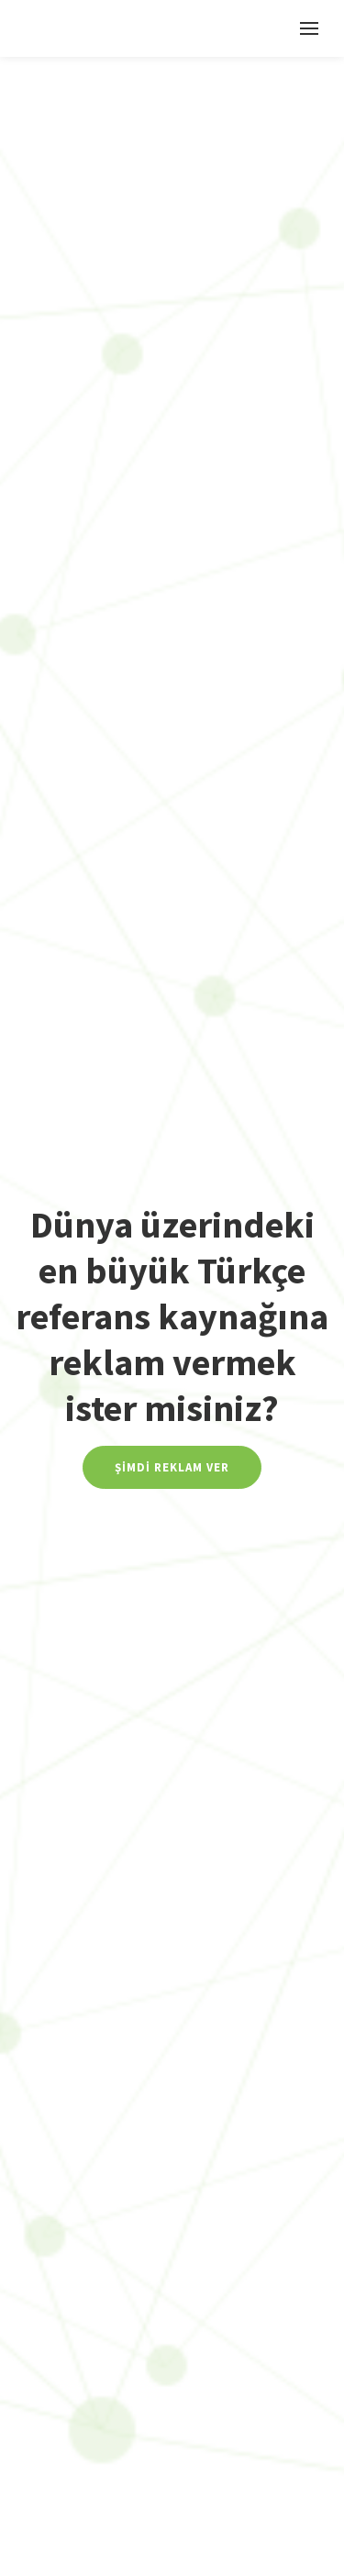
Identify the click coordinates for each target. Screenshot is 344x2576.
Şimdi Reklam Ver (172, 1467)
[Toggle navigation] (309, 28)
